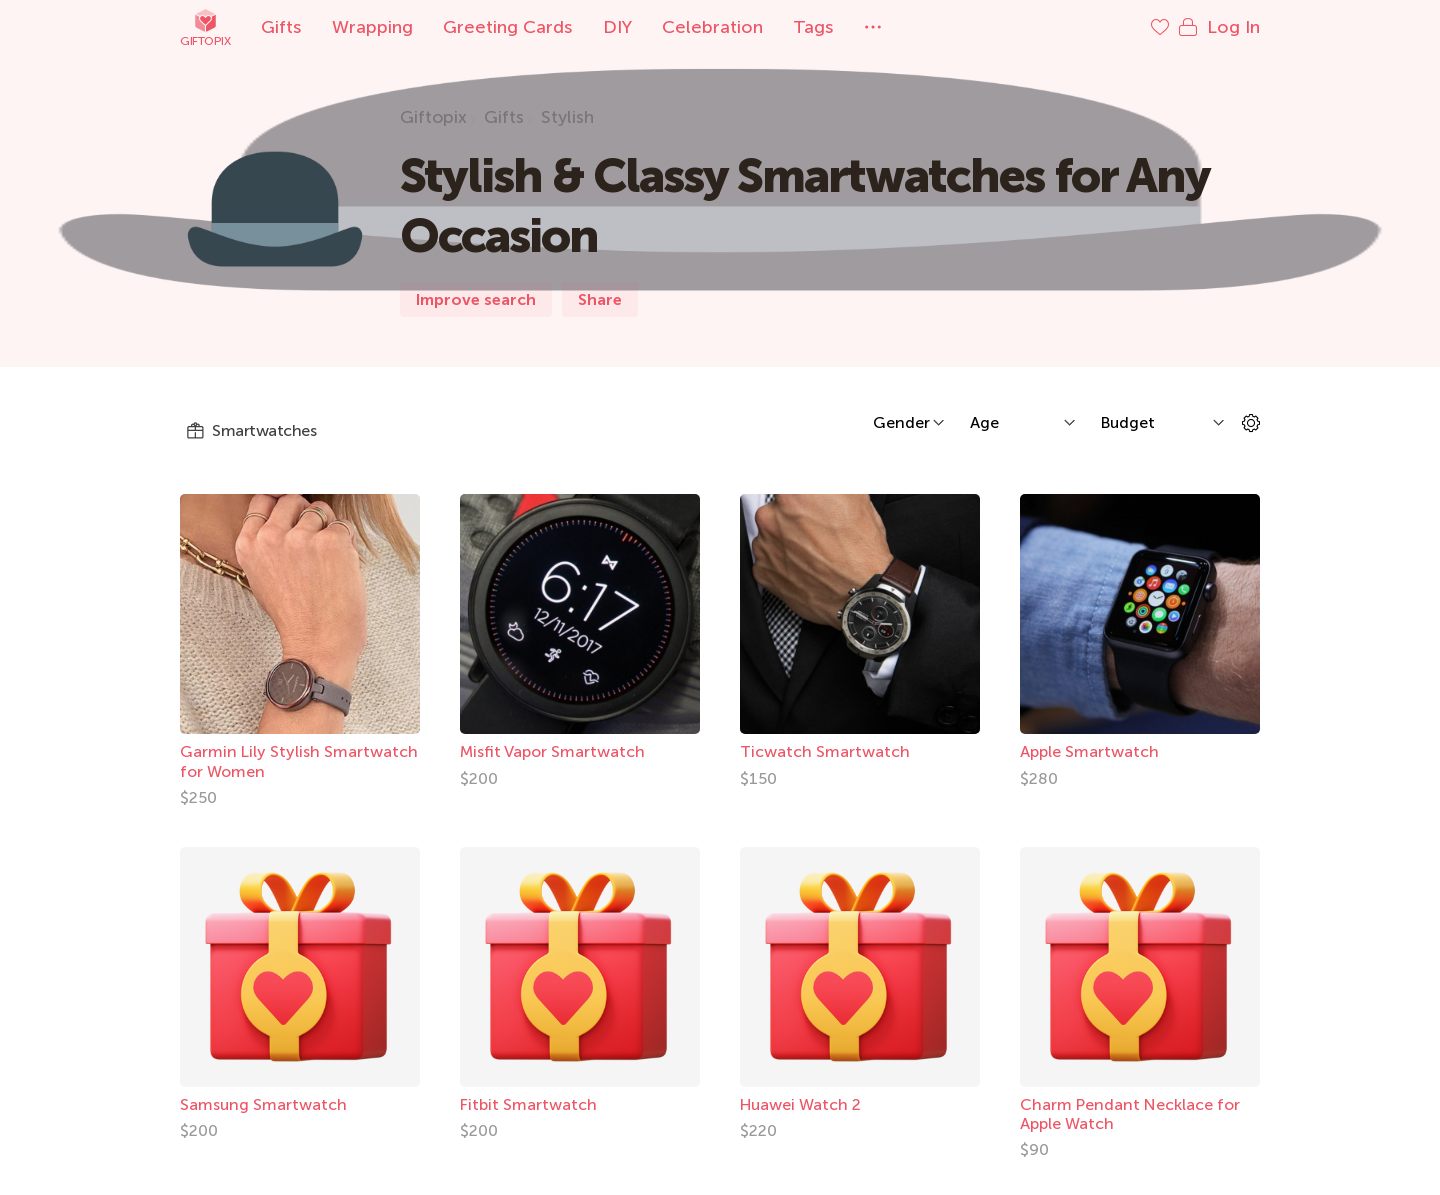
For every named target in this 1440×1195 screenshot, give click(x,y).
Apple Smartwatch (1089, 751)
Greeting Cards (508, 27)
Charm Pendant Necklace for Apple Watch (1130, 1114)
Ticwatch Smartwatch (825, 751)
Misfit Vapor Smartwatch (552, 751)
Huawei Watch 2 (800, 1104)
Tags (813, 27)
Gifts (281, 27)
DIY (617, 27)
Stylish (567, 117)
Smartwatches (251, 431)
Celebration (712, 27)
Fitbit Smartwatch (528, 1104)
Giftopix (205, 27)
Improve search (476, 299)
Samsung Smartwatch (263, 1104)
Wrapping (372, 27)
